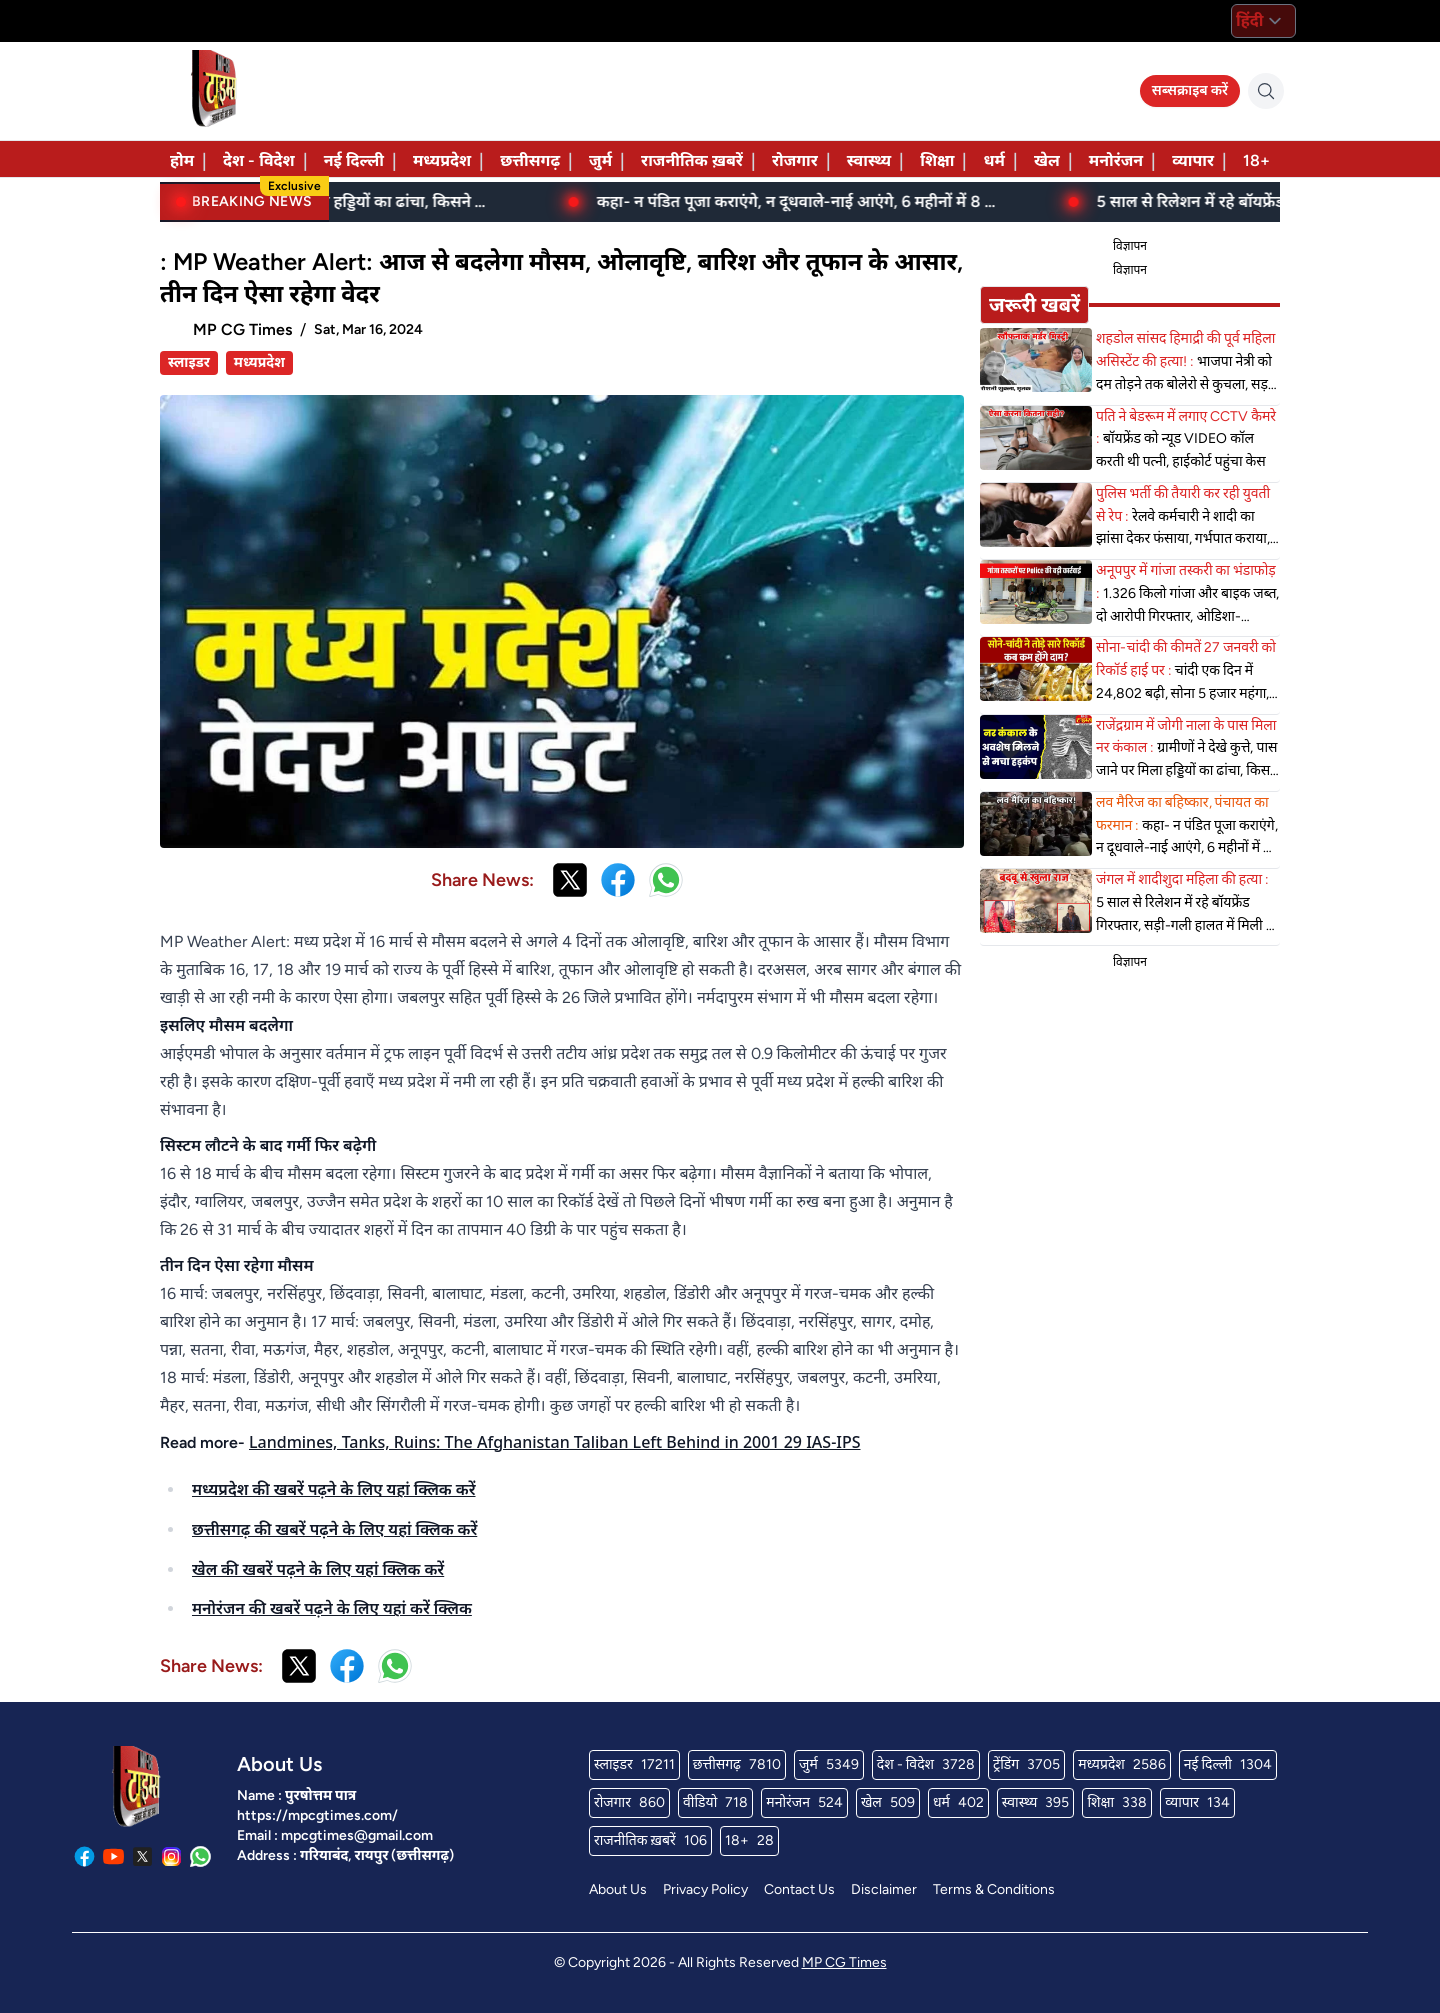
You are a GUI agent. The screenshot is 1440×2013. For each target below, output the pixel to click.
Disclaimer (884, 1889)
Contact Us (799, 1889)
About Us (618, 1889)
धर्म (993, 160)
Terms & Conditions (994, 1889)
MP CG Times (844, 1962)
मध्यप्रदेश (442, 160)
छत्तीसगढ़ (530, 160)
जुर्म (600, 160)
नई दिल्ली (354, 160)
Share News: (482, 880)
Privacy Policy (705, 1889)
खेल (1047, 160)
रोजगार (795, 160)
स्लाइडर (189, 362)
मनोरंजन (1116, 160)
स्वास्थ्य (869, 160)
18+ (1256, 160)
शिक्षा (937, 160)
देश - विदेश (259, 160)
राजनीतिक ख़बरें (692, 160)
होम (182, 160)
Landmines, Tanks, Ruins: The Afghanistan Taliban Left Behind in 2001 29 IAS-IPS (555, 1442)
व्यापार (1193, 160)
